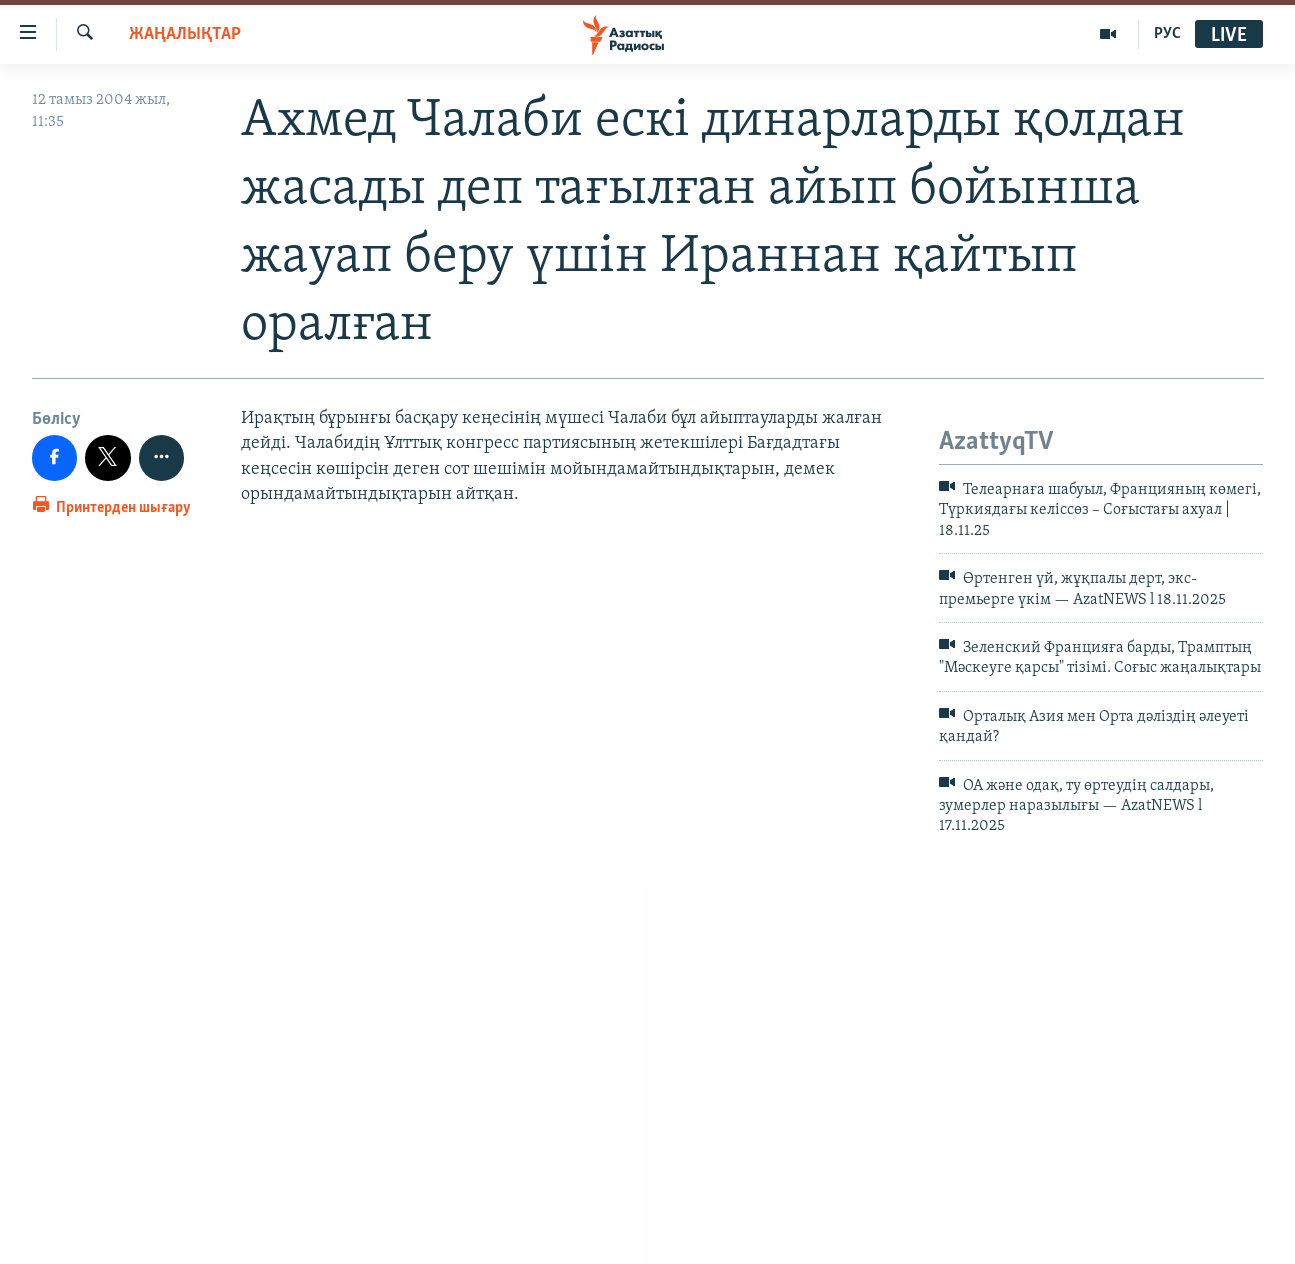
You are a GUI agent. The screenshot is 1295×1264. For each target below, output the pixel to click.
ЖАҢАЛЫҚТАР (185, 34)
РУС (1167, 34)
